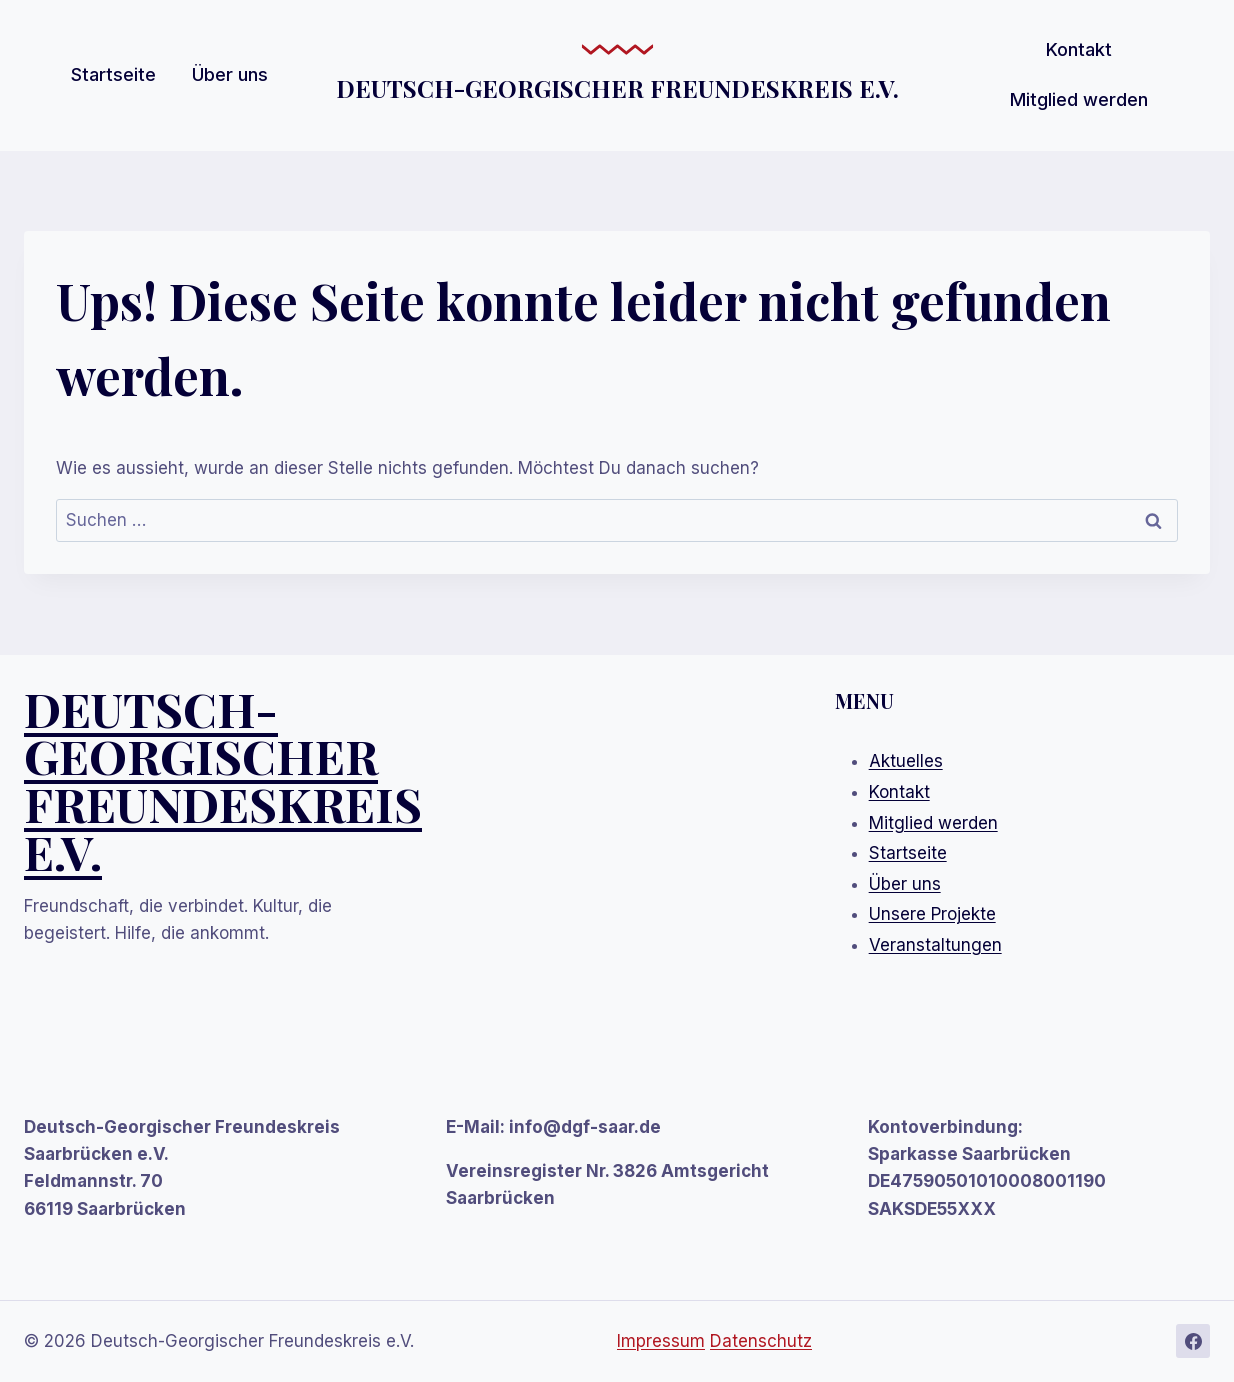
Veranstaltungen (935, 945)
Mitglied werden (1079, 99)
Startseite (113, 74)
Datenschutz (761, 1341)
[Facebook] (1193, 1341)
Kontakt (1079, 49)
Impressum (661, 1341)
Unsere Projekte (932, 914)
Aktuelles (906, 761)
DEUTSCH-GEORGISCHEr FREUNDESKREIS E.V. (223, 779)
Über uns (230, 74)
